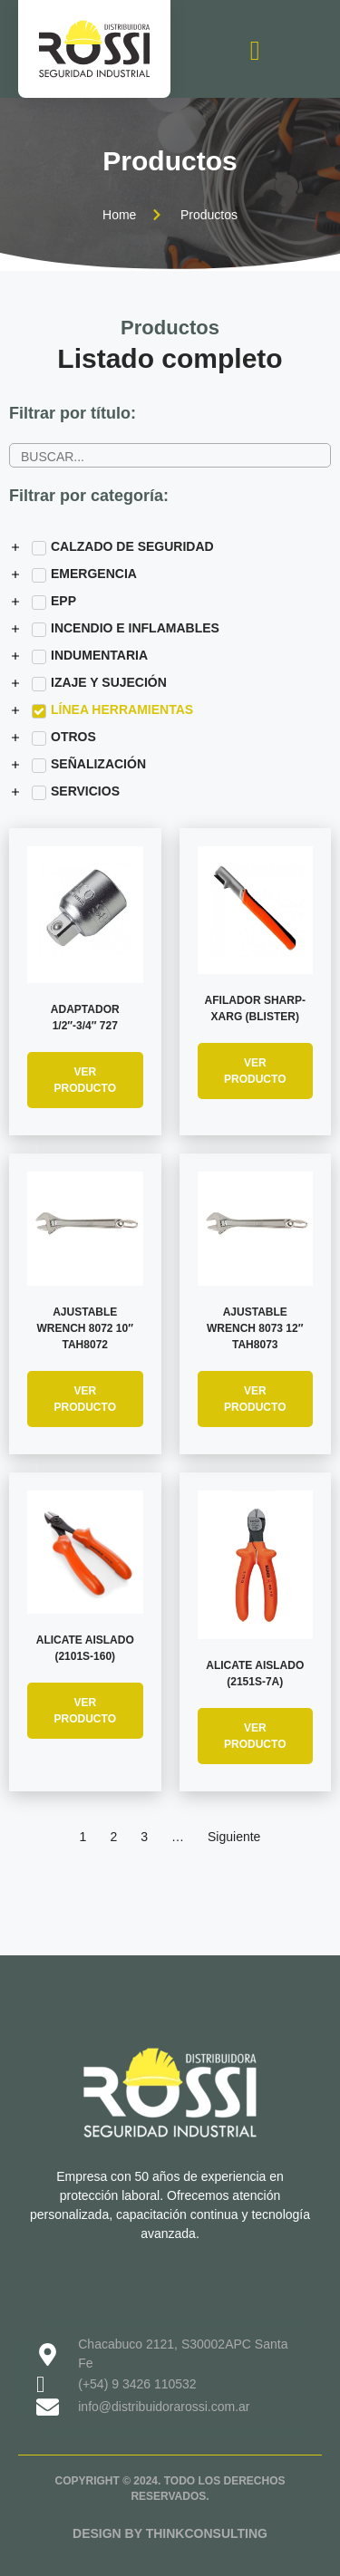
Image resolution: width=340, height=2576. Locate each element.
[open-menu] (255, 50)
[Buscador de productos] (170, 455)
